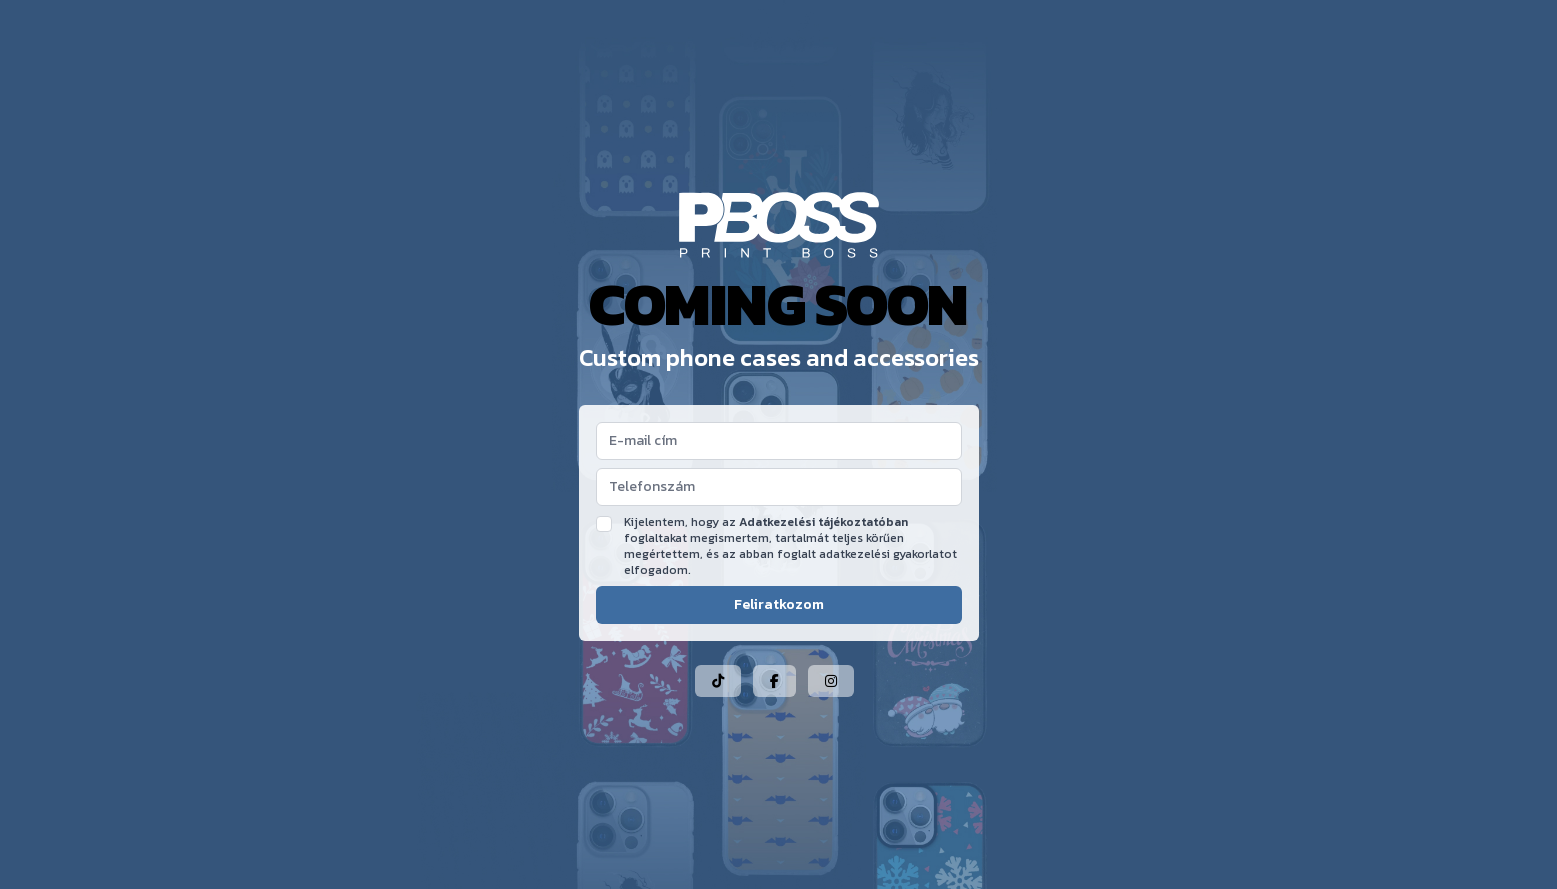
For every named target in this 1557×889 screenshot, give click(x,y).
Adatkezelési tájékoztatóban (823, 522)
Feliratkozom (779, 604)
